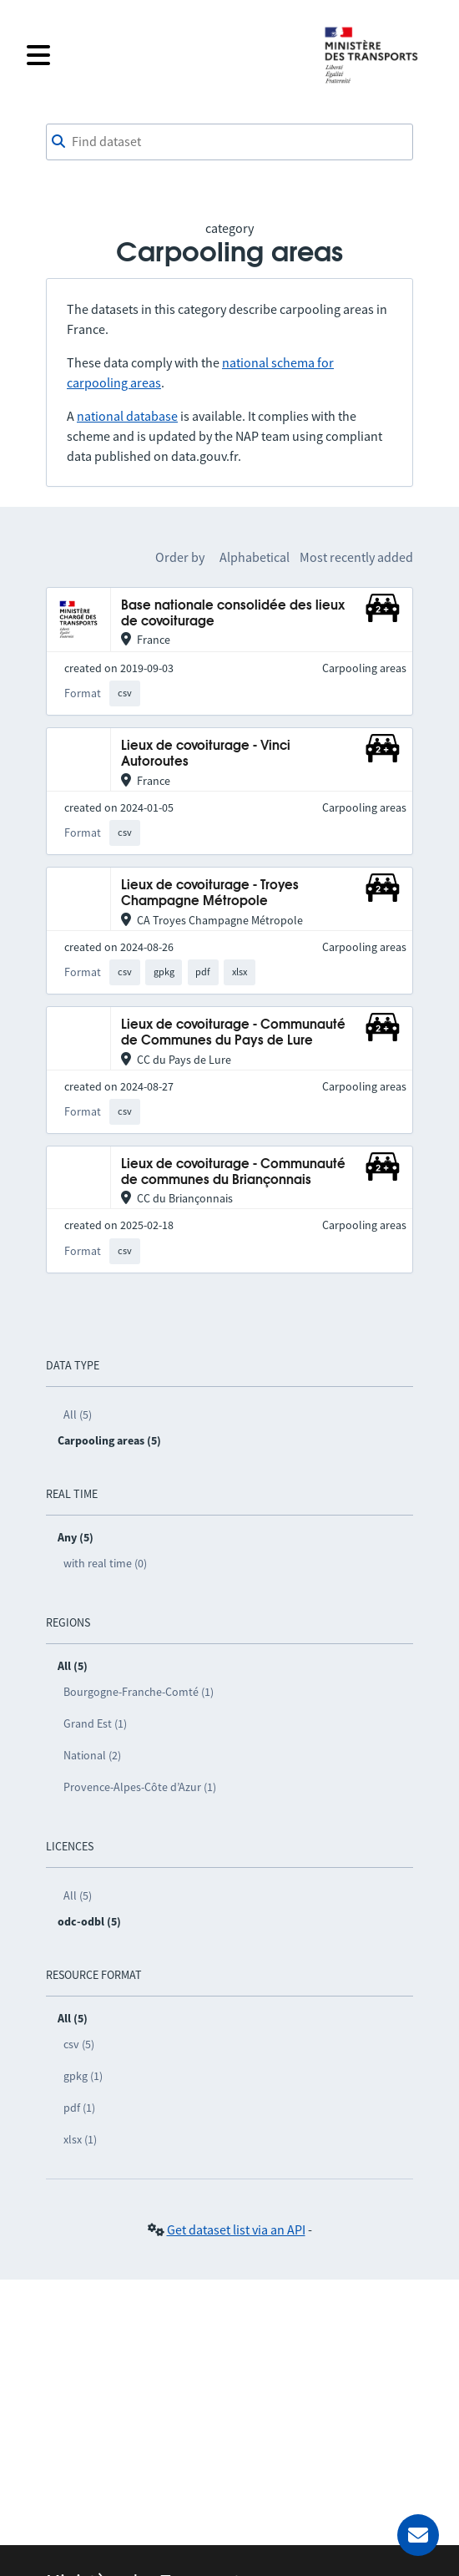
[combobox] (229, 142)
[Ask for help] (418, 2535)
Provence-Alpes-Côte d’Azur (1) (139, 1786)
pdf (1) (79, 2107)
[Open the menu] (164, 55)
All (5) (77, 1414)
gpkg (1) (83, 2075)
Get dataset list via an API (236, 2229)
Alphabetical (254, 557)
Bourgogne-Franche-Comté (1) (138, 1691)
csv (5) (78, 2044)
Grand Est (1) (95, 1723)
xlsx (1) (80, 2139)
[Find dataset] (229, 142)
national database (127, 415)
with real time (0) (105, 1563)
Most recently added (356, 557)
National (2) (92, 1755)
